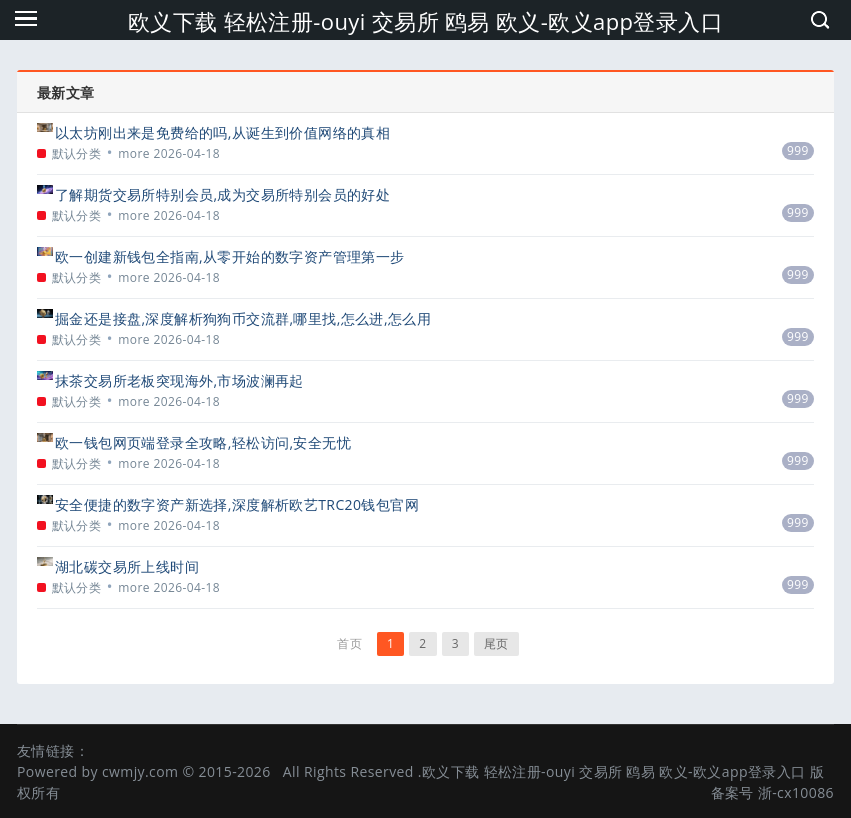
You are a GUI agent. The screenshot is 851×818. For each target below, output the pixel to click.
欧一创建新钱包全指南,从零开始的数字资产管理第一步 (230, 256)
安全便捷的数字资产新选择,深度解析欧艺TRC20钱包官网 (237, 504)
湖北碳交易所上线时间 (127, 566)
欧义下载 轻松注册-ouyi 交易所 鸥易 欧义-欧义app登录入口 (425, 21)
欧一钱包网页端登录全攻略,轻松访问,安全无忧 (203, 442)
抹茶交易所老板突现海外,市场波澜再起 (179, 380)
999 (798, 150)
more (134, 153)
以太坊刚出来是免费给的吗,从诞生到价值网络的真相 (222, 132)
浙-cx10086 (796, 792)
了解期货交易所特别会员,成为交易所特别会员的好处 (222, 194)
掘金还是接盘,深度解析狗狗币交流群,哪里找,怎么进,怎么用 (243, 318)
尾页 (496, 643)
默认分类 (77, 153)
